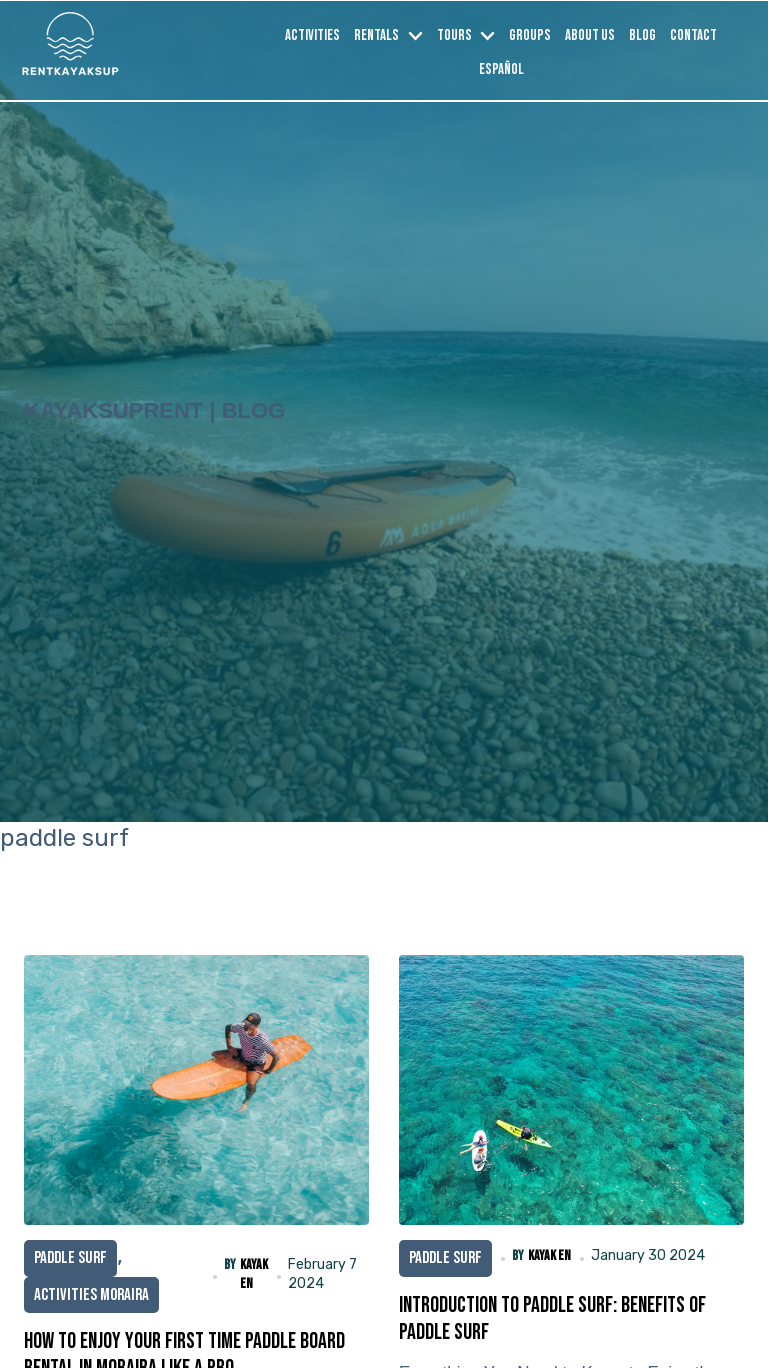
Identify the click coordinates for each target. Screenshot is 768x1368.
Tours (454, 35)
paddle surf (70, 1258)
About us (590, 35)
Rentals (376, 35)
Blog (642, 35)
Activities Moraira (91, 1295)
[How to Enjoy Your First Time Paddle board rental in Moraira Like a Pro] (196, 1090)
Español (501, 69)
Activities (312, 35)
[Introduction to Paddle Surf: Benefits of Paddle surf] (571, 1090)
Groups (530, 35)
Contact (693, 35)
